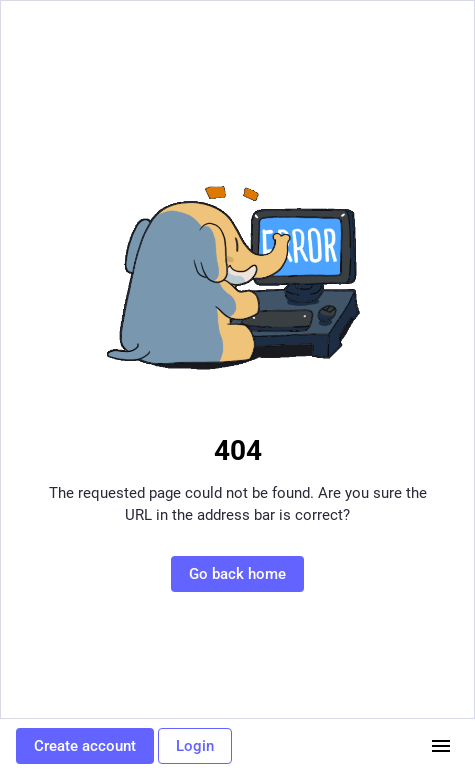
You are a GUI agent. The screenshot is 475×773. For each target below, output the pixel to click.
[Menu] (441, 746)
